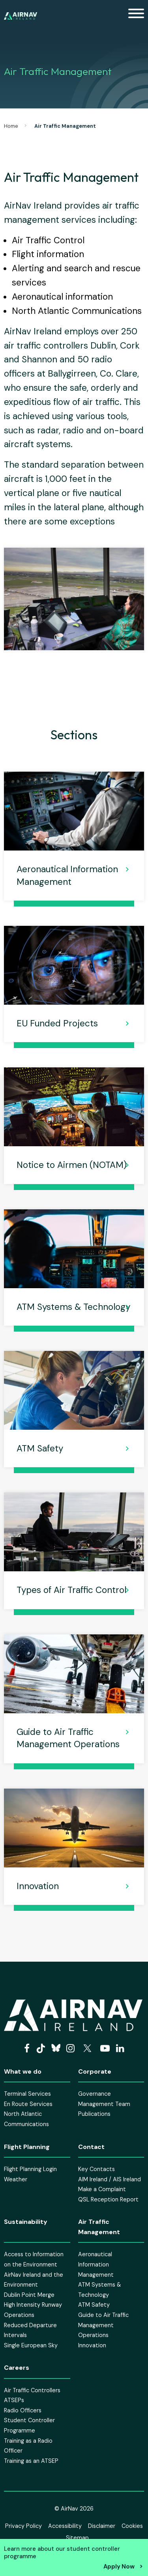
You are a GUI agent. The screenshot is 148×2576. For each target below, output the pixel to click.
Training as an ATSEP (31, 2460)
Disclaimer (101, 2525)
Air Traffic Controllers (32, 2390)
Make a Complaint (102, 2189)
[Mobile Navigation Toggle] (136, 15)
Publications (94, 2113)
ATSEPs (14, 2400)
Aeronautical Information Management (67, 875)
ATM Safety (40, 1448)
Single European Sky (31, 2345)
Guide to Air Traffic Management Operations (68, 1738)
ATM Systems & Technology (73, 1307)
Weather (15, 2179)
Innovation (38, 1886)
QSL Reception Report (108, 2199)
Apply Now (119, 2566)
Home (11, 126)
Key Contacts (96, 2169)
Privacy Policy (23, 2525)
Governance (94, 2093)
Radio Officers (22, 2410)
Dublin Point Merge (29, 2294)
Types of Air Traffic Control (71, 1590)
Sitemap (77, 2537)
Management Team (104, 2104)
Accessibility (65, 2525)
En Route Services (28, 2104)
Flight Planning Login (30, 2169)
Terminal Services (27, 2093)
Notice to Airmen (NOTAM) (72, 1165)
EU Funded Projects (57, 1023)
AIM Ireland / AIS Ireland (109, 2179)
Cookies (132, 2525)
